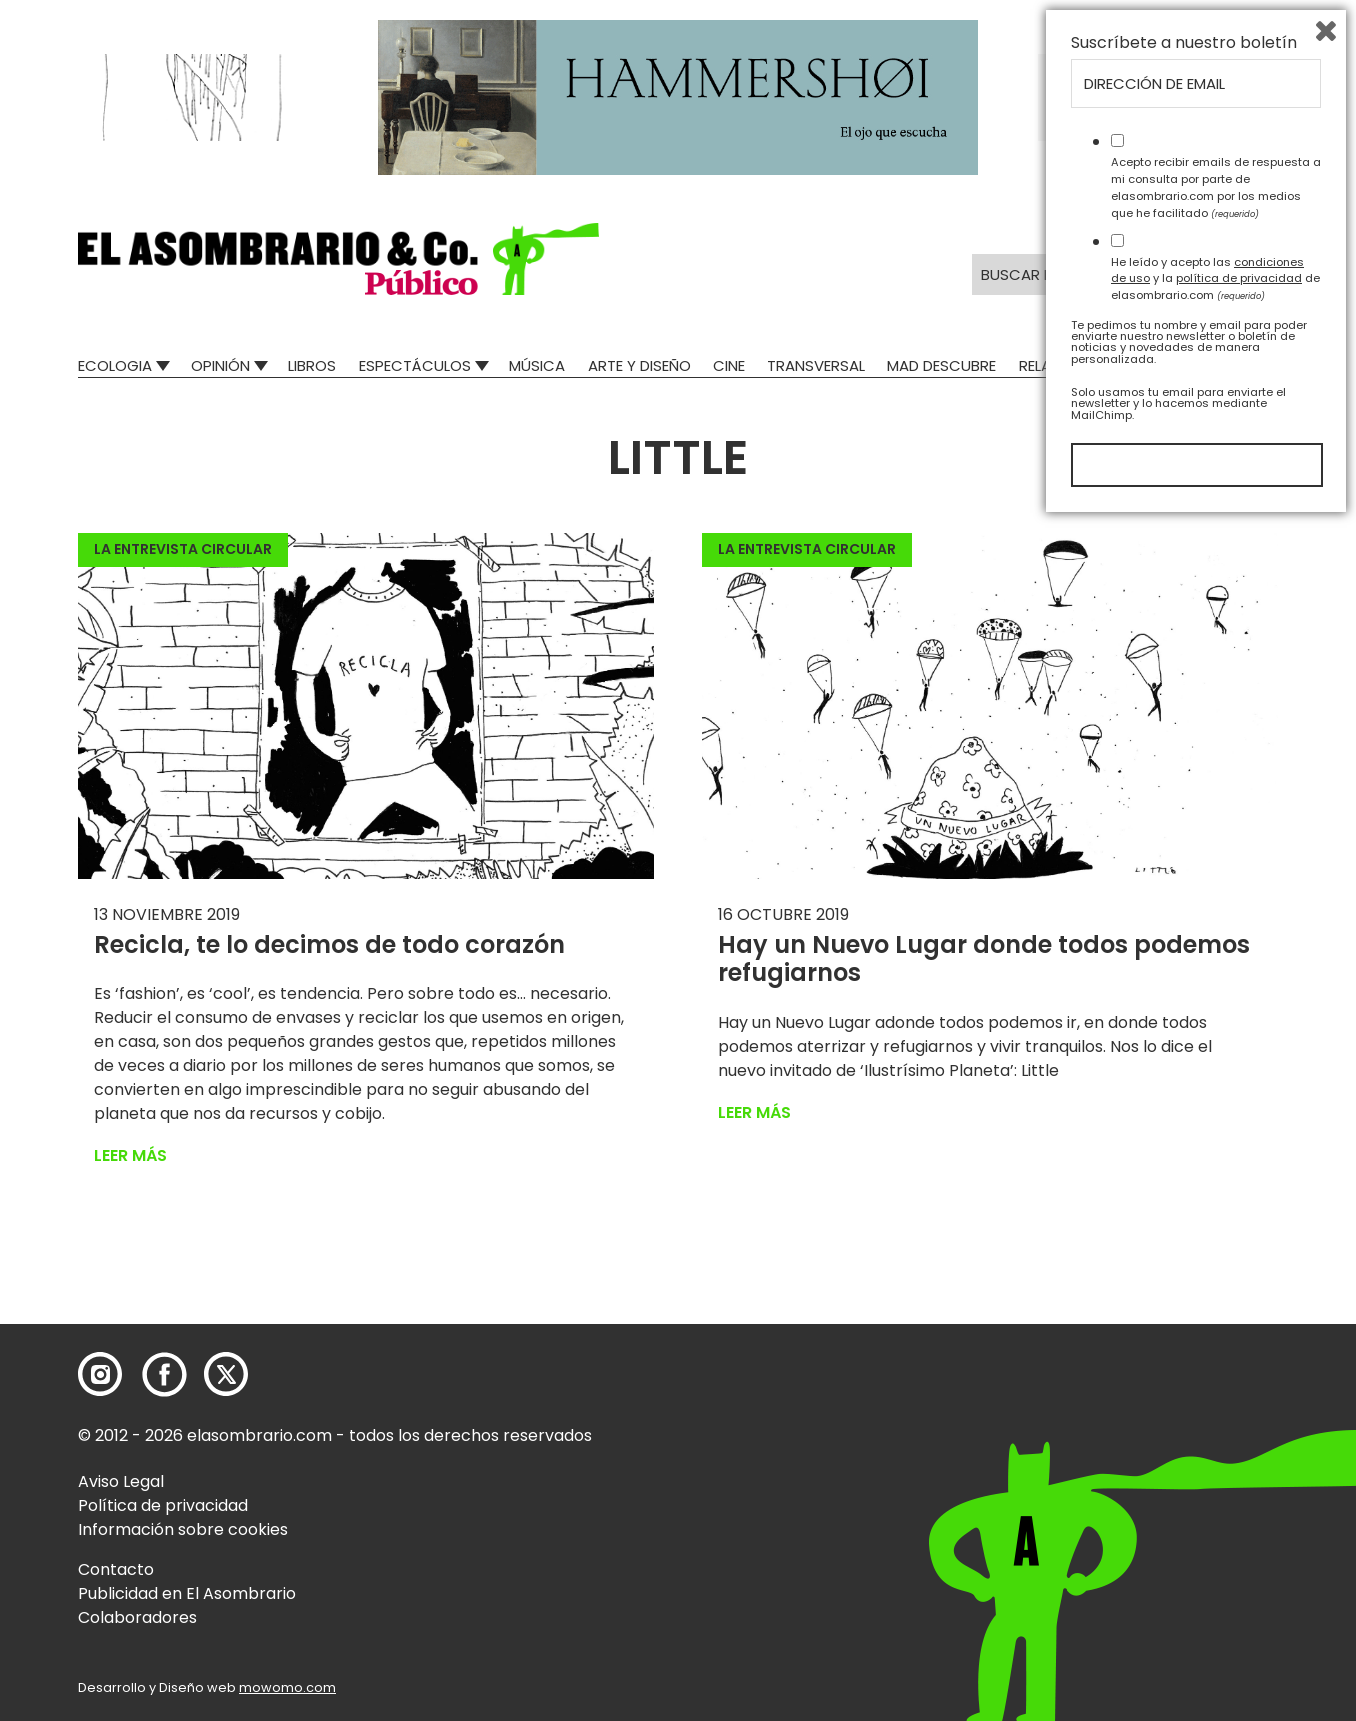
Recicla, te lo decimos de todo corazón (329, 944)
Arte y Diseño (639, 365)
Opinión (220, 365)
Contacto (116, 1569)
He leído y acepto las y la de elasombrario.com (1215, 1477)
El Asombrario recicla (1190, 365)
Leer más (130, 1155)
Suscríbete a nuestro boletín (1184, 1242)
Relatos (1050, 365)
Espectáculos (415, 365)
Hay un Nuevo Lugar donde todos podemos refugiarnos (984, 959)
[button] (338, 259)
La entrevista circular (183, 549)
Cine (729, 365)
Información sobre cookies (183, 1529)
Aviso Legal (121, 1481)
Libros (312, 365)
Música (537, 365)
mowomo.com (287, 1687)
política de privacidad (1239, 1477)
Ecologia (115, 365)
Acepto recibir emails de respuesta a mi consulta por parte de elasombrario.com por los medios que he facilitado (1216, 1386)
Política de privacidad (163, 1505)
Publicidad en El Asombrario (187, 1593)
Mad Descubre (941, 365)
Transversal (816, 365)
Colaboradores (137, 1617)
